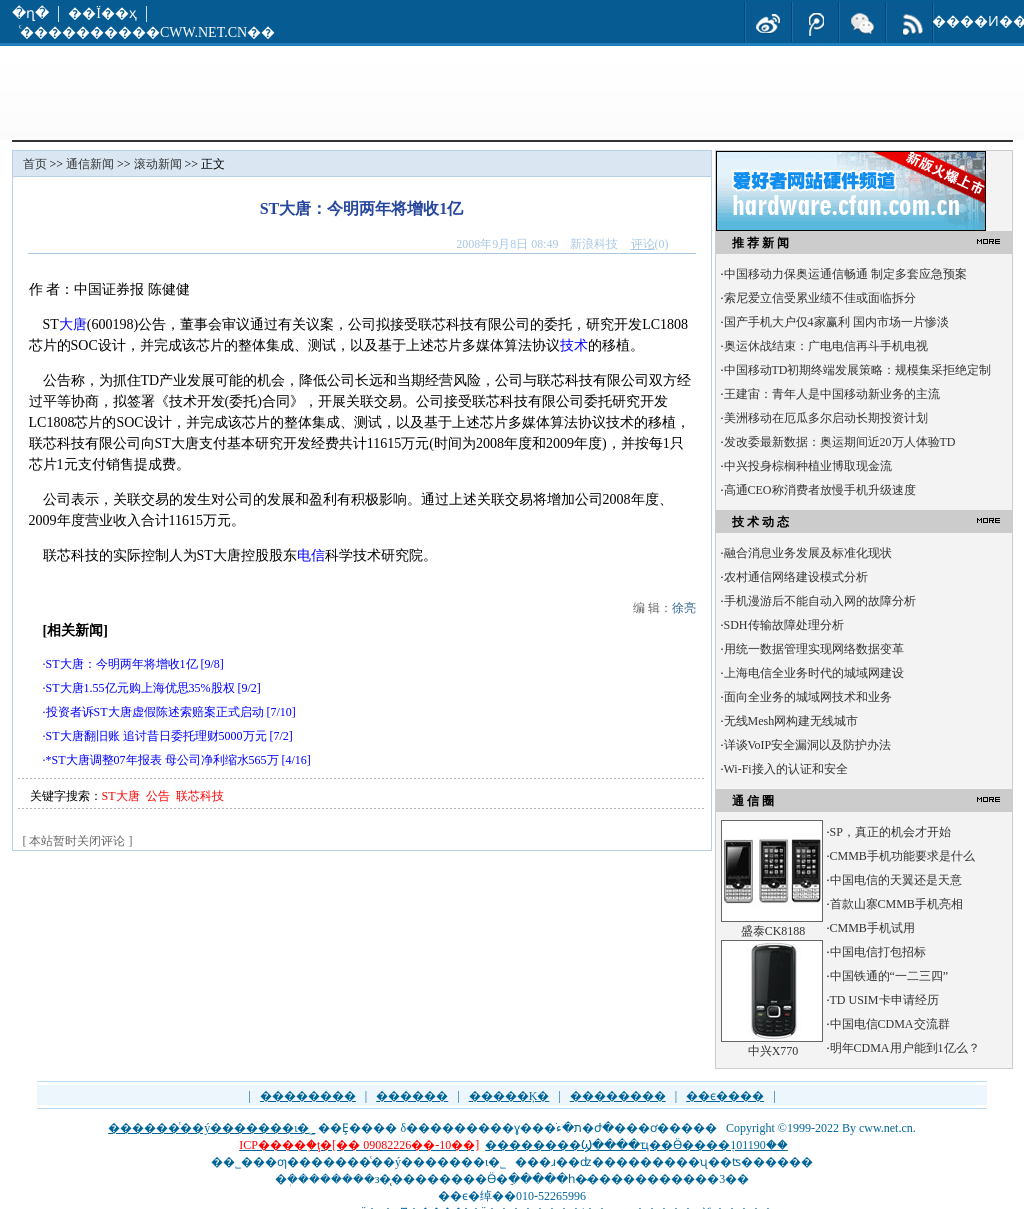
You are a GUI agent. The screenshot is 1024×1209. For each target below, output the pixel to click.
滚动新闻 (158, 164)
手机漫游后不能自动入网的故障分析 (820, 601)
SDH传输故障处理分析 (784, 625)
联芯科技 (200, 796)
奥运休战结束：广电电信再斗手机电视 (826, 346)
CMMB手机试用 (872, 928)
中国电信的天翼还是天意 (896, 880)
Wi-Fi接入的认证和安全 (786, 769)
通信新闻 (90, 164)
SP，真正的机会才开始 (890, 832)
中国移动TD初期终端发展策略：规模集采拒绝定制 (858, 370)
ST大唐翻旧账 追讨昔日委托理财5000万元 (156, 736)
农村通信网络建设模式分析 (796, 577)
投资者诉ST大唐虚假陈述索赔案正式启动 (155, 712)
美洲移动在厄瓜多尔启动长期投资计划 (826, 418)
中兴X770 (773, 1051)
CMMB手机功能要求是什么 (902, 856)
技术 (574, 345)
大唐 (73, 324)
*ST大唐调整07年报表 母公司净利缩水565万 (162, 760)
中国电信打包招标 (878, 952)
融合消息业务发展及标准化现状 (808, 553)
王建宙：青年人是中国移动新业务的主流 (832, 394)
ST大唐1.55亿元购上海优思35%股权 (140, 688)
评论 (643, 244)
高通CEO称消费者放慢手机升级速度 (820, 490)
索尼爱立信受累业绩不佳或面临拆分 (820, 298)
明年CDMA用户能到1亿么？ (905, 1048)
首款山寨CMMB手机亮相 (896, 904)
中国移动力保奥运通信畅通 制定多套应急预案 (845, 274)
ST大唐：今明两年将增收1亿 (122, 664)
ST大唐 (121, 796)
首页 (35, 164)
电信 (311, 555)
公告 (158, 796)
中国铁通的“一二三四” (889, 976)
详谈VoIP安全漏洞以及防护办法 (808, 745)
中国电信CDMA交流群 (890, 1024)
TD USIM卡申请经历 (884, 1000)
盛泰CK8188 (773, 931)
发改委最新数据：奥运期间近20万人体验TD (840, 442)
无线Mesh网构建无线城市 (791, 721)
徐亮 (684, 608)
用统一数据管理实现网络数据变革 (814, 649)
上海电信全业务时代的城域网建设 (814, 673)
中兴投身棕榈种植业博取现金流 (808, 466)
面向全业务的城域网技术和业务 (808, 697)
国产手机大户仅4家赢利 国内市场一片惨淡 (836, 322)
